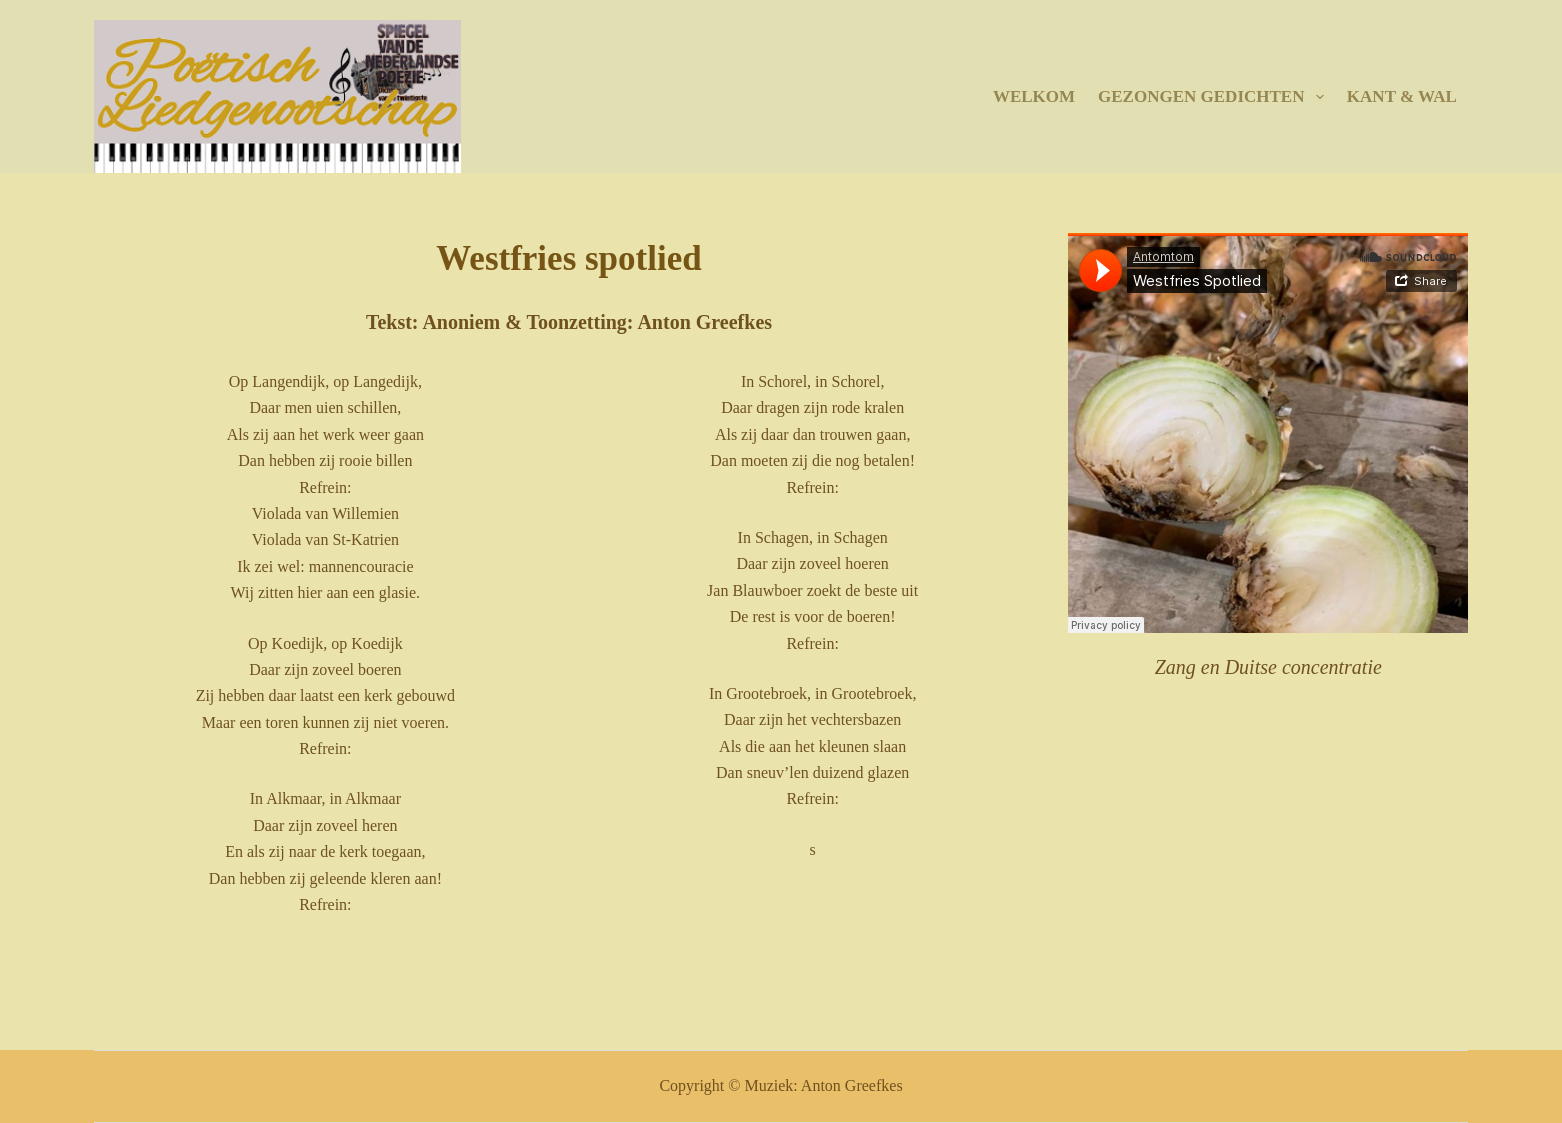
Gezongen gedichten (1215, 97)
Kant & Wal (1402, 96)
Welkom (1034, 96)
